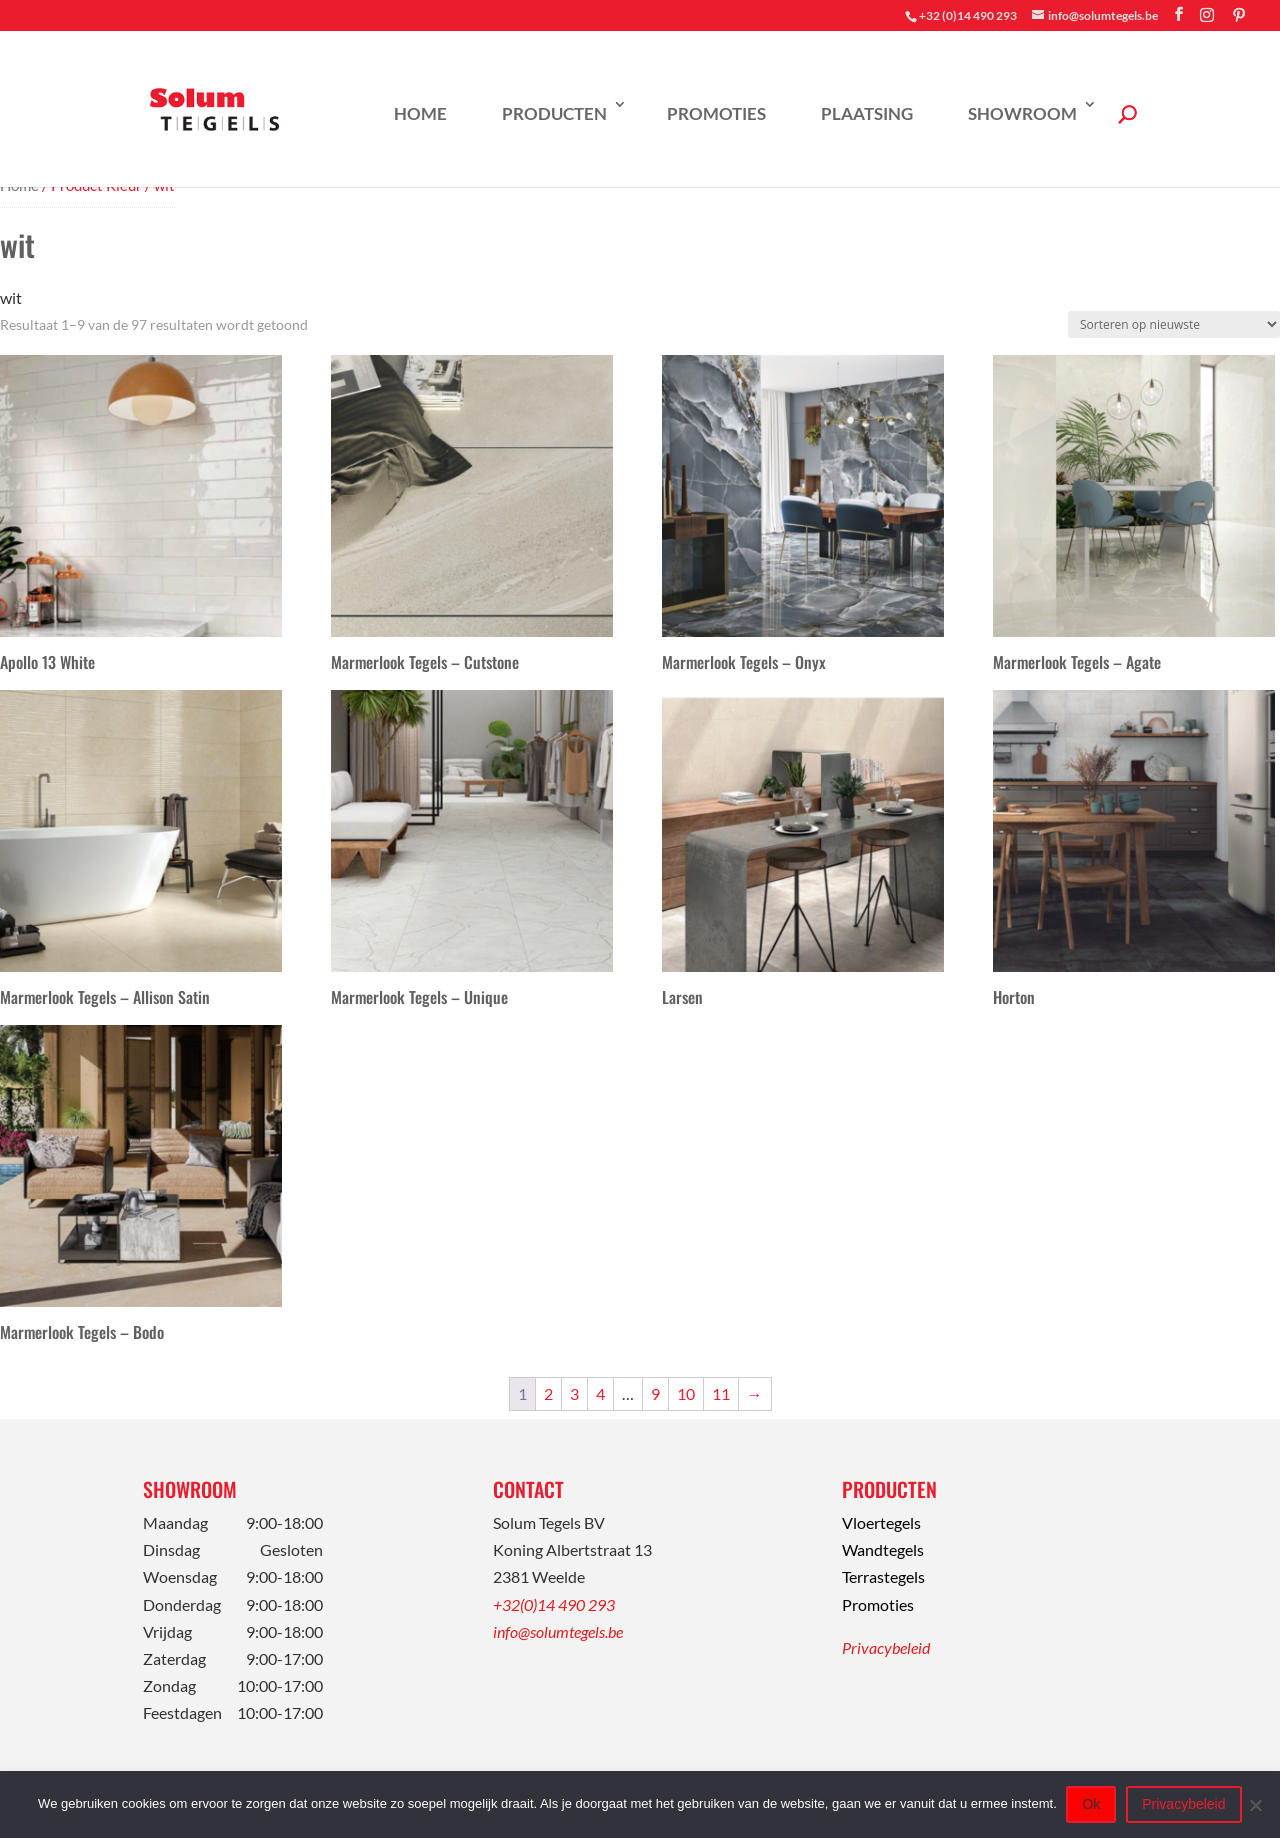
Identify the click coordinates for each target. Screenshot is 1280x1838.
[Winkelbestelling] (1174, 324)
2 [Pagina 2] (548, 1393)
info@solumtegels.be (558, 1631)
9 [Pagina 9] (655, 1393)
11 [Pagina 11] (721, 1393)
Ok (1092, 1804)
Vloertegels (881, 1522)
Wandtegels (883, 1549)
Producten (554, 113)
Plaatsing (867, 113)
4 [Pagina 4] (600, 1393)
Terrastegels (883, 1576)
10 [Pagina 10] (686, 1393)
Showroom (1022, 113)
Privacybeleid (886, 1647)
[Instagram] (1207, 15)
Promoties (716, 113)
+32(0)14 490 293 (554, 1604)
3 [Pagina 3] (574, 1393)
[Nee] (1255, 1805)
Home (420, 113)
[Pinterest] (1239, 15)
